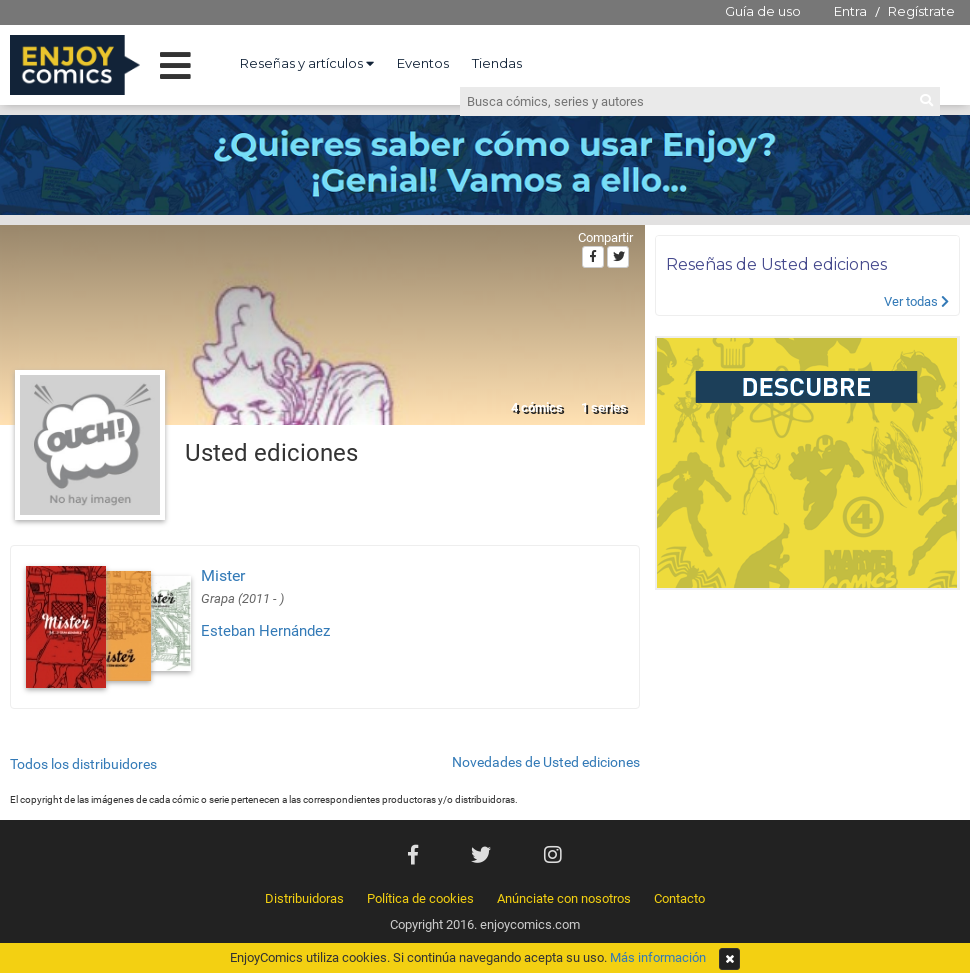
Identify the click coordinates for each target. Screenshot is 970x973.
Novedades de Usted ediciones (546, 762)
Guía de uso (763, 11)
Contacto (679, 898)
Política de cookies (420, 898)
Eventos (423, 63)
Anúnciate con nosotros (564, 898)
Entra (850, 11)
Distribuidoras (304, 898)
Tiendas (497, 63)
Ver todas (916, 301)
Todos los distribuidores (83, 764)
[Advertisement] (807, 710)
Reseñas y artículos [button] (307, 63)
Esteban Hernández (265, 631)
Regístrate (921, 11)
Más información (658, 957)
